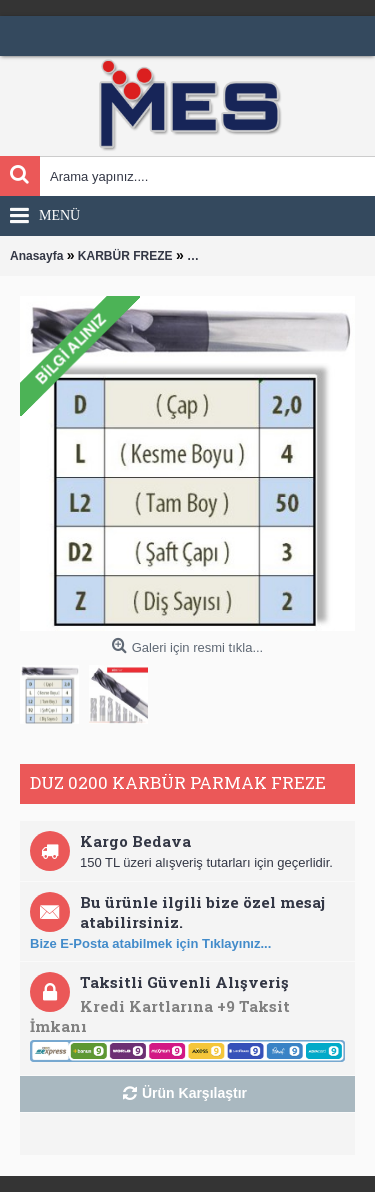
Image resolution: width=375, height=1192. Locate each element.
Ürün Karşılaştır (194, 1093)
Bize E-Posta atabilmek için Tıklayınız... (150, 943)
